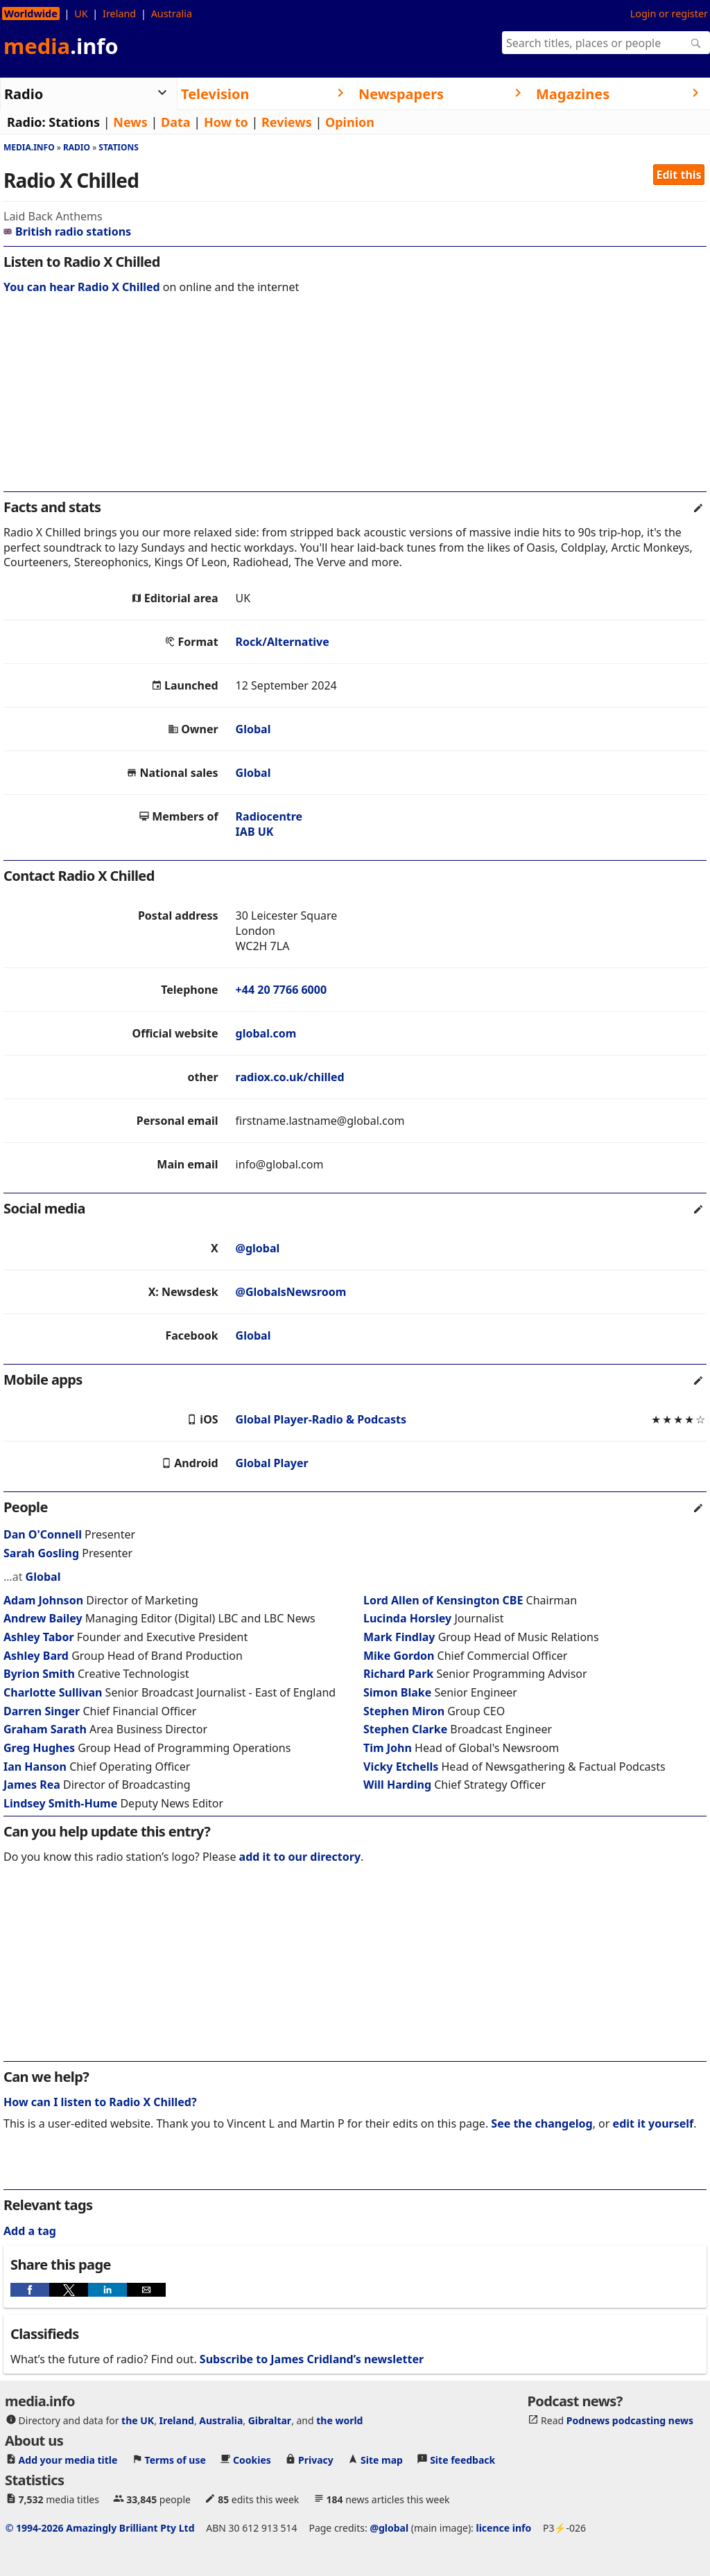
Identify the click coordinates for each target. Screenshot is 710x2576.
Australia (171, 13)
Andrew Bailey (43, 1618)
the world (339, 2420)
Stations (74, 122)
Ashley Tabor (38, 1637)
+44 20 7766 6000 (281, 989)
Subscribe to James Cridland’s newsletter (312, 2359)
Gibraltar (269, 2420)
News (130, 122)
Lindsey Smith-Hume (60, 1803)
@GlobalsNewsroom (291, 1291)
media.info (29, 147)
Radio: (26, 122)
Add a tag (29, 2230)
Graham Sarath (45, 1729)
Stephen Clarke (405, 1729)
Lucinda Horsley (407, 1618)
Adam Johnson (43, 1600)
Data (176, 122)
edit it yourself (653, 2123)
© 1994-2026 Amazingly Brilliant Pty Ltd (100, 2527)
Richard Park (398, 1673)
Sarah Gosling (41, 1553)
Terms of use (175, 2460)
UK (80, 13)
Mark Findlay (399, 1637)
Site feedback (462, 2460)
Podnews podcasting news (629, 2420)
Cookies (252, 2460)
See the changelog (541, 2123)
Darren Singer (41, 1711)
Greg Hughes (39, 1747)
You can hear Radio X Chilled (81, 287)
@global (258, 1248)
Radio (76, 147)
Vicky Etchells (400, 1766)
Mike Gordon (398, 1655)
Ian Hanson (35, 1766)
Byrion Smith (39, 1673)
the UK (137, 2420)
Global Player (272, 1463)
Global (253, 729)
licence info (503, 2527)
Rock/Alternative (282, 641)
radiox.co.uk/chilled (290, 1077)
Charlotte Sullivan (52, 1692)
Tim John (387, 1747)
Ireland (119, 13)
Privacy (316, 2460)
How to (226, 122)
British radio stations (67, 231)
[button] (29, 2290)
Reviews (286, 122)
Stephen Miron (403, 1711)
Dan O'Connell (42, 1534)
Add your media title (68, 2460)
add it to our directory (300, 1856)
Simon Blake (397, 1692)
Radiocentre (269, 816)
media (61, 45)
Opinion (349, 122)
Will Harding (397, 1784)
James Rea (31, 1784)
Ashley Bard (36, 1655)
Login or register (669, 13)
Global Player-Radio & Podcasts (321, 1419)
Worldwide (31, 13)
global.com (266, 1033)
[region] (355, 402)
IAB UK (255, 831)
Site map (382, 2460)
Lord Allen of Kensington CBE (443, 1600)
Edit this (679, 174)
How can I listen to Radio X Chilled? (100, 2102)
